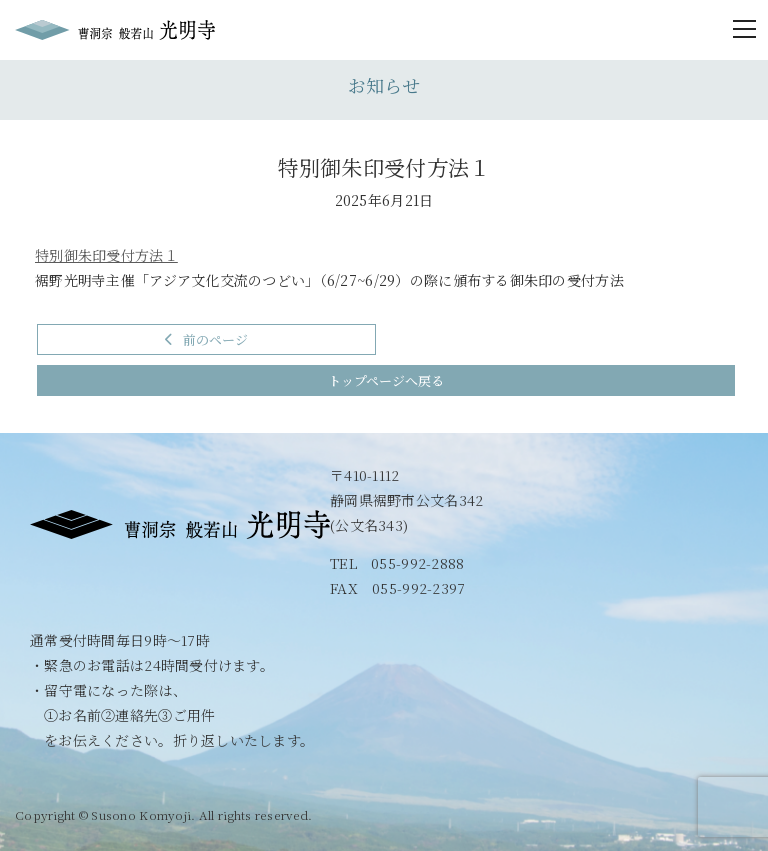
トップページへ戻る (386, 380)
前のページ (206, 339)
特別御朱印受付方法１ (106, 255)
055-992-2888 (417, 563)
